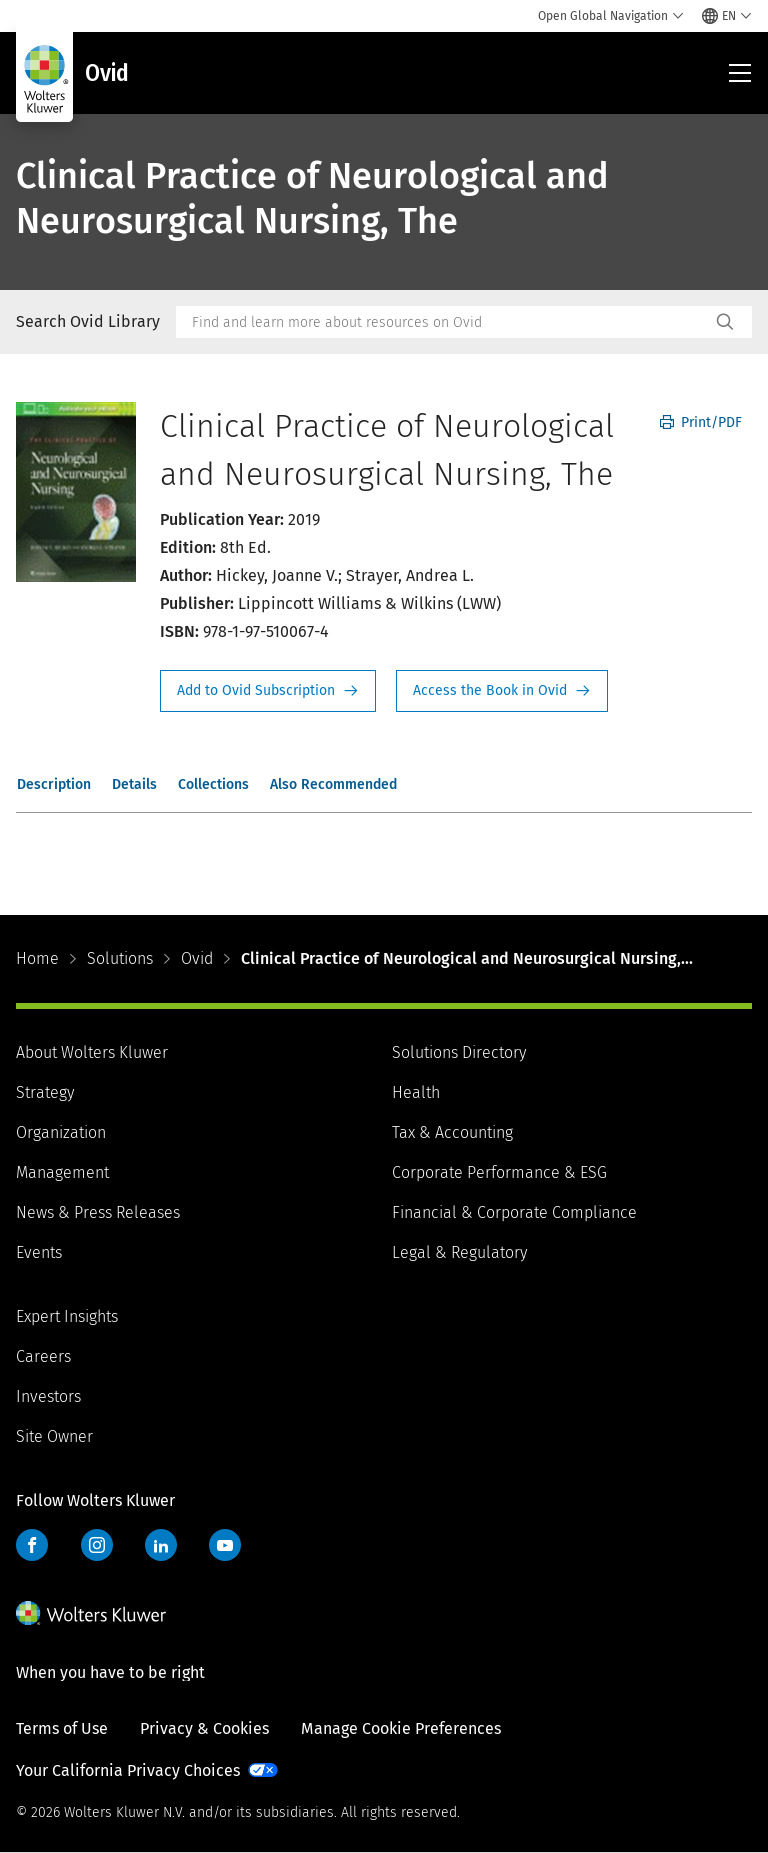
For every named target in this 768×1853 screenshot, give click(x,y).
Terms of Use (62, 1728)
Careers (43, 1356)
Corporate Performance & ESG (499, 1172)
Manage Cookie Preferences (401, 1728)
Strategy (45, 1092)
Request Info (268, 691)
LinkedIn (161, 1545)
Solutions (120, 958)
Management (62, 1172)
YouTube (225, 1545)
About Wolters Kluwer (92, 1052)
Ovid (197, 958)
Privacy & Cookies (204, 1728)
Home (37, 958)
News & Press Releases (98, 1212)
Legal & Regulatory (459, 1252)
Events (39, 1252)
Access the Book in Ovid (502, 691)
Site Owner (54, 1436)
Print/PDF (701, 422)
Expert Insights (67, 1316)
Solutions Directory (459, 1052)
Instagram (97, 1545)
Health (416, 1092)
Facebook (32, 1545)
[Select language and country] (727, 16)
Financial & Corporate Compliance (514, 1212)
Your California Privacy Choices (128, 1770)
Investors (48, 1396)
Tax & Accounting (452, 1132)
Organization (61, 1132)
